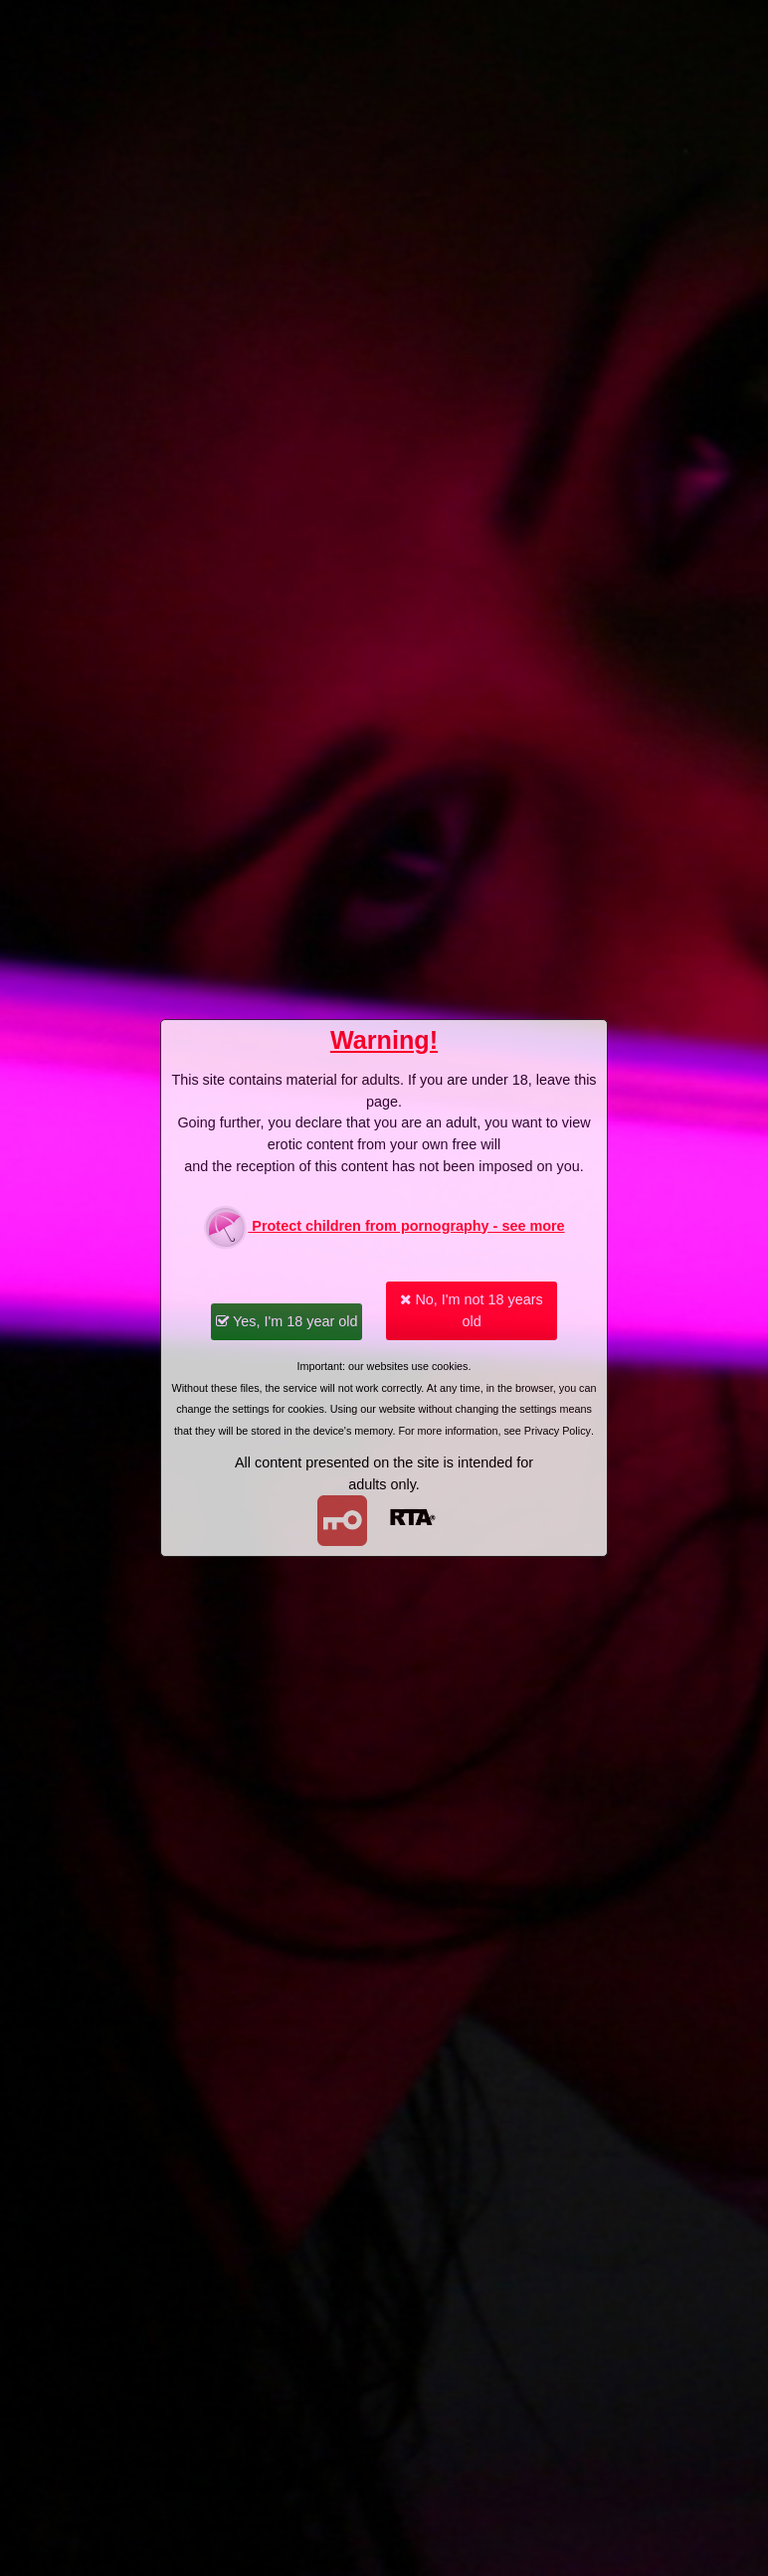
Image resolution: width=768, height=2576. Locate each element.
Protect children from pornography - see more (383, 1227)
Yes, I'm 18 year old (286, 1321)
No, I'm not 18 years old (471, 1310)
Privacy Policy (557, 1431)
